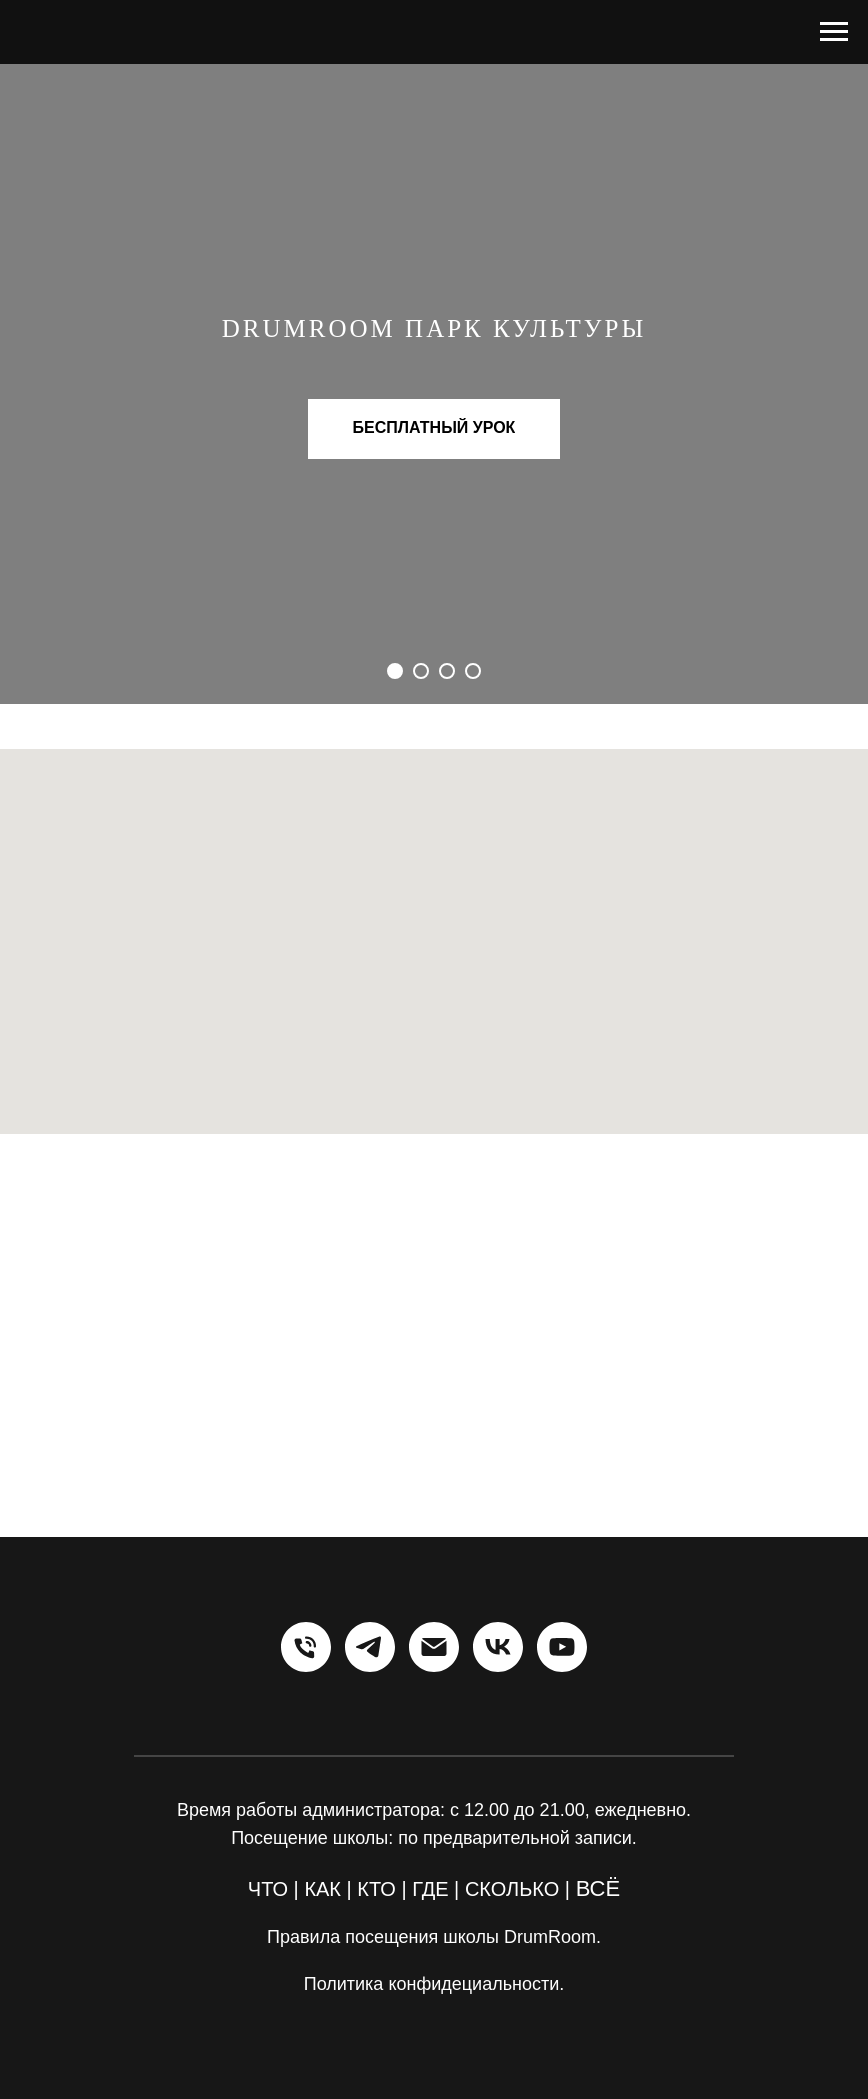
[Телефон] (306, 1647)
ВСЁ (598, 1888)
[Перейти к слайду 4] (473, 671)
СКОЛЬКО (512, 1889)
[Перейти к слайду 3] (447, 671)
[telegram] (370, 1647)
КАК (322, 1889)
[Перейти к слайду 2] (421, 671)
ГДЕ (430, 1889)
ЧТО (268, 1889)
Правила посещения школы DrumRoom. (434, 1937)
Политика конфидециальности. (434, 1984)
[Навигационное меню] (834, 32)
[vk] (498, 1647)
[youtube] (562, 1647)
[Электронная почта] (434, 1647)
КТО (376, 1889)
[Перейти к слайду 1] (395, 671)
